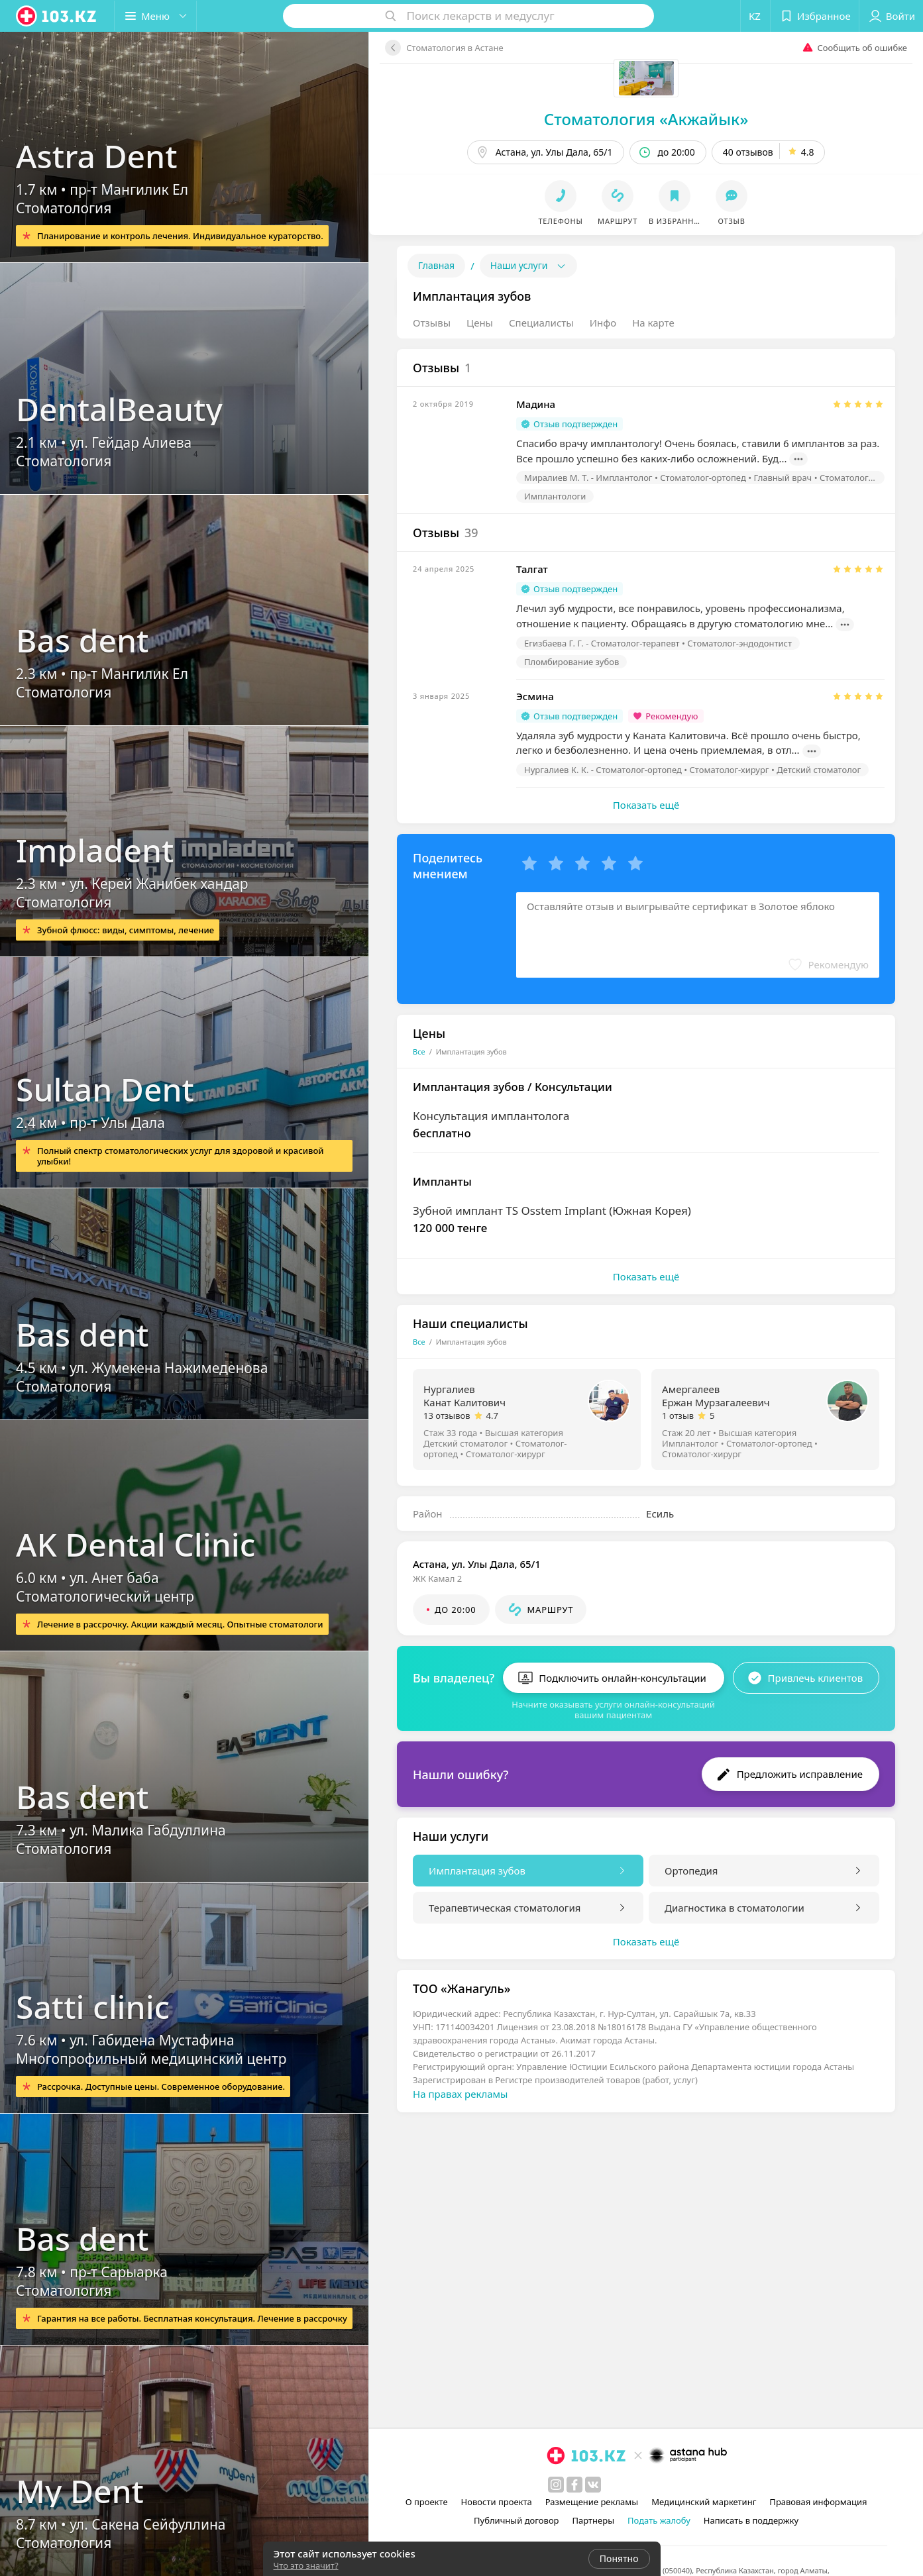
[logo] (57, 15)
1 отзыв (678, 1415)
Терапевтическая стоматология (504, 1907)
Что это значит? (306, 2565)
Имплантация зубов (477, 1870)
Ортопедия (691, 1870)
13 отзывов (446, 1415)
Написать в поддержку (751, 2520)
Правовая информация (818, 2502)
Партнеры (593, 2520)
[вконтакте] (593, 2485)
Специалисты (541, 322)
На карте (653, 322)
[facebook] (574, 2485)
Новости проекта (496, 2502)
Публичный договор (516, 2520)
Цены (479, 322)
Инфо (603, 322)
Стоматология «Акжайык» (646, 119)
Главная (436, 265)
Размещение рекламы (591, 2502)
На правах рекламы (460, 2093)
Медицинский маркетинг (703, 2502)
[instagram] (556, 2485)
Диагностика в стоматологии (734, 1907)
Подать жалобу (658, 2520)
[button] (155, 16)
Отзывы (432, 322)
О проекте (427, 2502)
